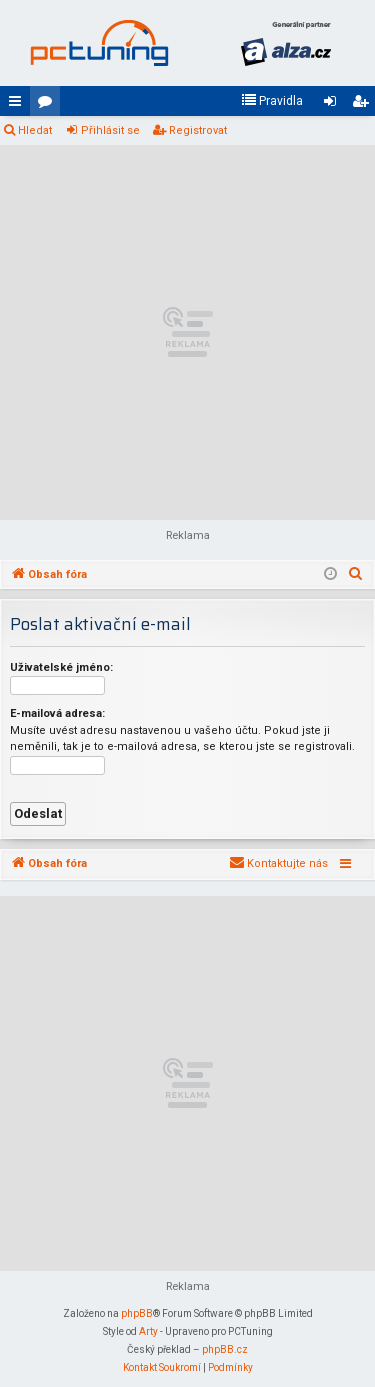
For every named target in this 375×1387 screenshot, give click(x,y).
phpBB (137, 1313)
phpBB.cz (225, 1349)
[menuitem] (272, 101)
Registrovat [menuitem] (364, 105)
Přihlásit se (110, 130)
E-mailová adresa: (57, 713)
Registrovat (198, 130)
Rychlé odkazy (19, 105)
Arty (148, 1331)
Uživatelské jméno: (61, 667)
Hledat (35, 130)
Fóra (49, 105)
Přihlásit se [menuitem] (334, 105)
